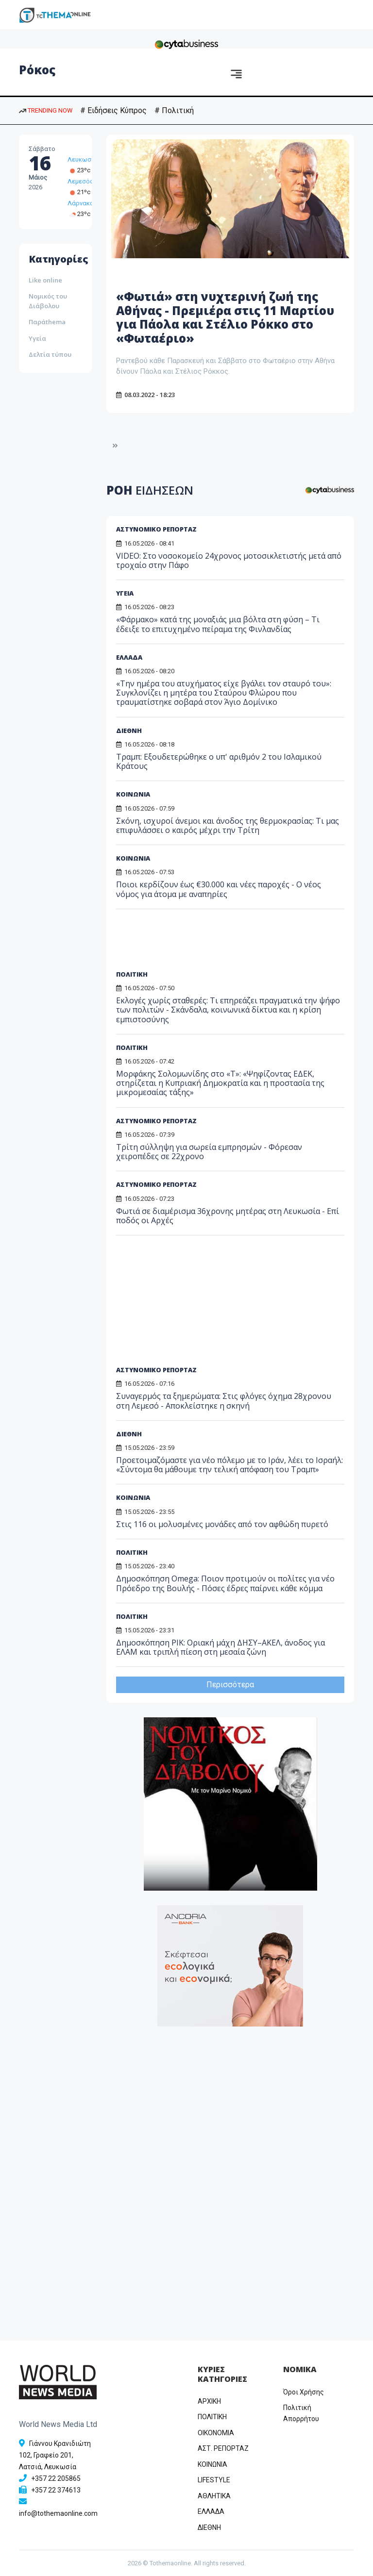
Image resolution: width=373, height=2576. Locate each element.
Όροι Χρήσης (303, 2392)
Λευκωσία (82, 159)
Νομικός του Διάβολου (48, 301)
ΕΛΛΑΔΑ (129, 657)
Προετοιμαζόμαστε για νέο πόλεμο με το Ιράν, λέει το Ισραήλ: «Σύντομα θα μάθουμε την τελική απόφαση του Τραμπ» (229, 1465)
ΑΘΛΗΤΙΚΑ (214, 2496)
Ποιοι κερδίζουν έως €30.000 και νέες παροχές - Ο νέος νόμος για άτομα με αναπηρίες (218, 889)
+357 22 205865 (56, 2478)
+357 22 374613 (56, 2490)
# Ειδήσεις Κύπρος (113, 110)
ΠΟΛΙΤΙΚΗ (132, 974)
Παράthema (47, 321)
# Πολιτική (174, 110)
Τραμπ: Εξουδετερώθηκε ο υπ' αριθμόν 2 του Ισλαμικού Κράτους (219, 761)
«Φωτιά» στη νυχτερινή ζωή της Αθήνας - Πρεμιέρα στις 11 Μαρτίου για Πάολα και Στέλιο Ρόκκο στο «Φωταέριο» (225, 317)
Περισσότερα (230, 1684)
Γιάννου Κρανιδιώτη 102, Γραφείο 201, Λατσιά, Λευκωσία (55, 2455)
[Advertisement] (190, 943)
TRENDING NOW (45, 110)
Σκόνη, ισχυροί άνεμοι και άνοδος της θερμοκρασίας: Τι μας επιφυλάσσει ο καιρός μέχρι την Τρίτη (227, 825)
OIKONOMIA (216, 2433)
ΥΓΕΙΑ (125, 593)
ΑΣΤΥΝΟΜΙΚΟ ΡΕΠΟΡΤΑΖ (156, 529)
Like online (45, 280)
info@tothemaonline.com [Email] (58, 2513)
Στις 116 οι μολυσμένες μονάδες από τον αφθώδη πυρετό (222, 1524)
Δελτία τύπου (50, 354)
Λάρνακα (81, 203)
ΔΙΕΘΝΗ (129, 730)
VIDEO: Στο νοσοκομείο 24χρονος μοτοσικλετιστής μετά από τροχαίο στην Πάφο (228, 560)
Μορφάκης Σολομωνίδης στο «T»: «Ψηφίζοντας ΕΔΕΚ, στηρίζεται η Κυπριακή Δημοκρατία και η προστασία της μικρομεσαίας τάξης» (220, 1082)
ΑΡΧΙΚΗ (209, 2401)
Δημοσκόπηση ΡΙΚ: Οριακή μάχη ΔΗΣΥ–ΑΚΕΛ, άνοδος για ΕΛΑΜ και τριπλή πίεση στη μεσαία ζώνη (220, 1647)
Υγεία (37, 338)
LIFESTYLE (214, 2480)
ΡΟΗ (149, 490)
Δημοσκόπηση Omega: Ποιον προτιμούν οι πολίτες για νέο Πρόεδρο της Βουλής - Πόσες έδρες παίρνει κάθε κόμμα (225, 1583)
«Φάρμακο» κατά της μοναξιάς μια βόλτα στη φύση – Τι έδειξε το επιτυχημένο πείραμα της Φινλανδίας (218, 624)
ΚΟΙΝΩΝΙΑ (133, 794)
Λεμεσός (80, 181)
